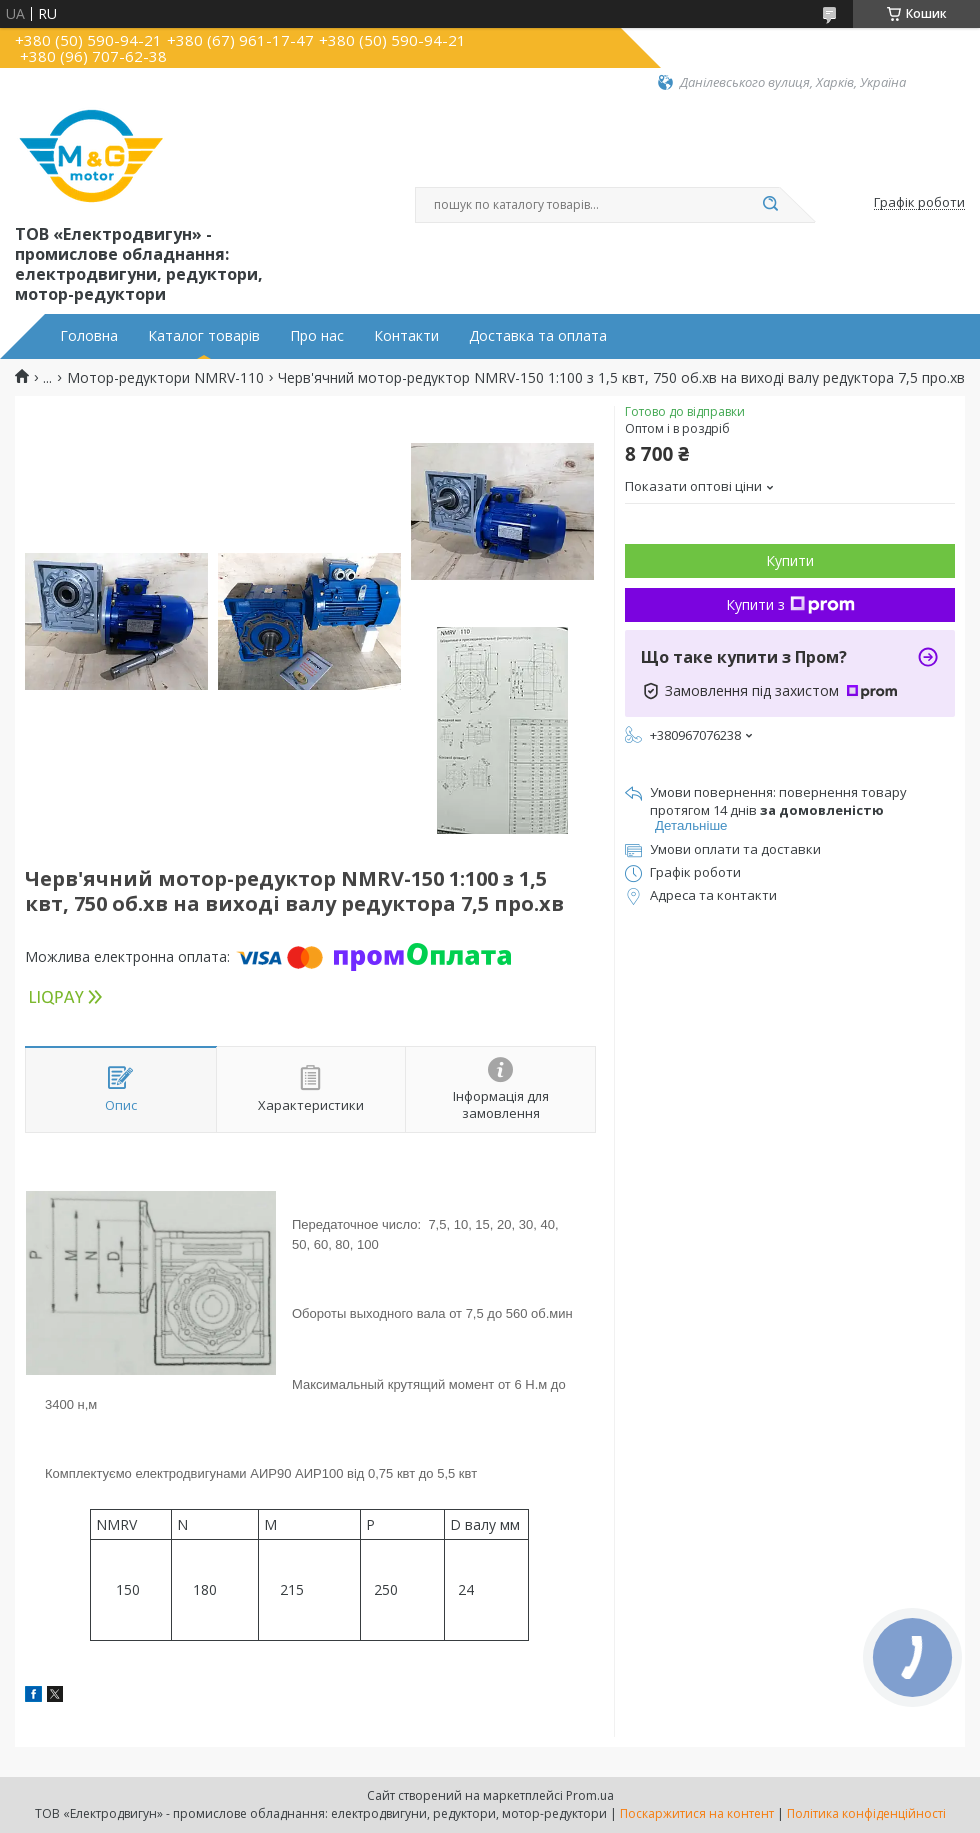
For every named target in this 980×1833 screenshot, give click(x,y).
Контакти (406, 336)
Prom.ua (590, 1795)
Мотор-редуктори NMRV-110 (165, 378)
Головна (89, 336)
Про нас (317, 336)
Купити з (790, 604)
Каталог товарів (204, 336)
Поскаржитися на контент (697, 1813)
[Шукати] (770, 205)
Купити (790, 560)
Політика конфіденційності (866, 1813)
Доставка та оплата (538, 336)
